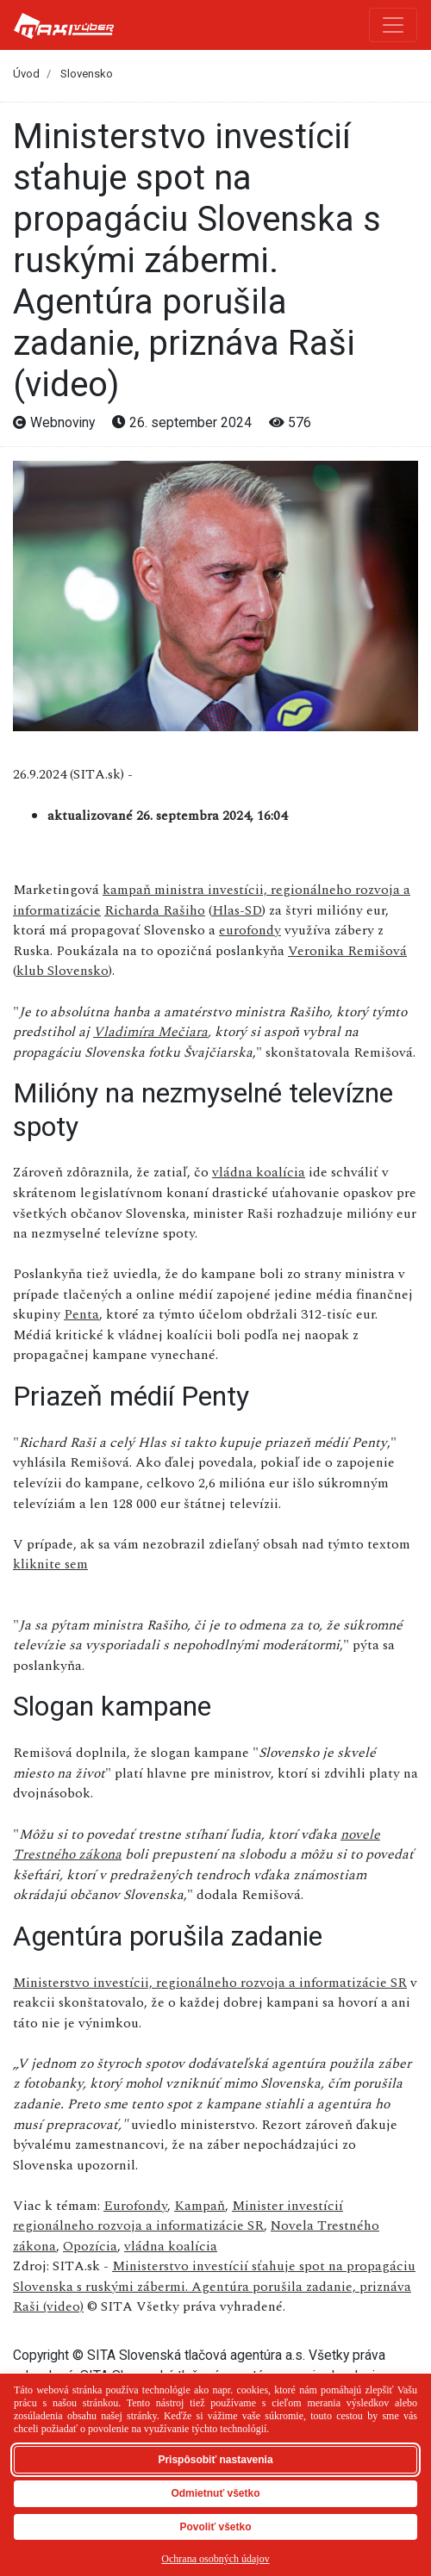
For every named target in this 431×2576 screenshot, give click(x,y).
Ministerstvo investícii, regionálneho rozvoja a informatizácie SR (210, 1982)
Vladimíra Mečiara (150, 1031)
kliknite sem (50, 1564)
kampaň (128, 889)
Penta (81, 1314)
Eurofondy (135, 2205)
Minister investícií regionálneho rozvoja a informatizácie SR (178, 2216)
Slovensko (86, 73)
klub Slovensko (62, 970)
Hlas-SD (237, 910)
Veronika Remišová (347, 950)
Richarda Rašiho (154, 910)
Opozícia (90, 2246)
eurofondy (250, 930)
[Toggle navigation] (393, 25)
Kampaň (199, 2205)
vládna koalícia (258, 1172)
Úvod (26, 73)
